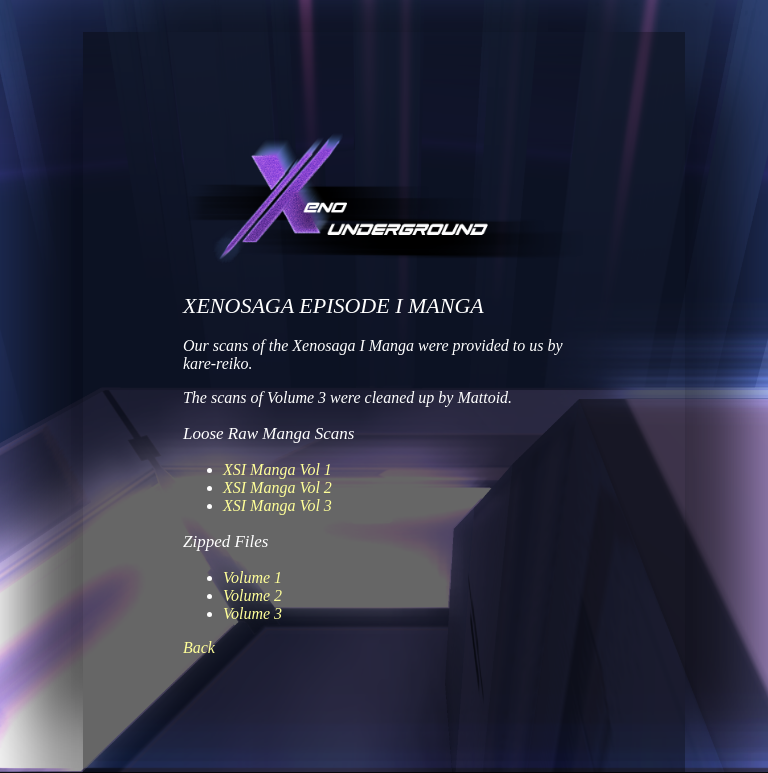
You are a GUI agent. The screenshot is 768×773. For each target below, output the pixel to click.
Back (199, 647)
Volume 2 (252, 595)
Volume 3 (252, 613)
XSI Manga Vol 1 (277, 469)
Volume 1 (252, 577)
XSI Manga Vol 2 (277, 487)
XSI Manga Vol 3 (277, 505)
